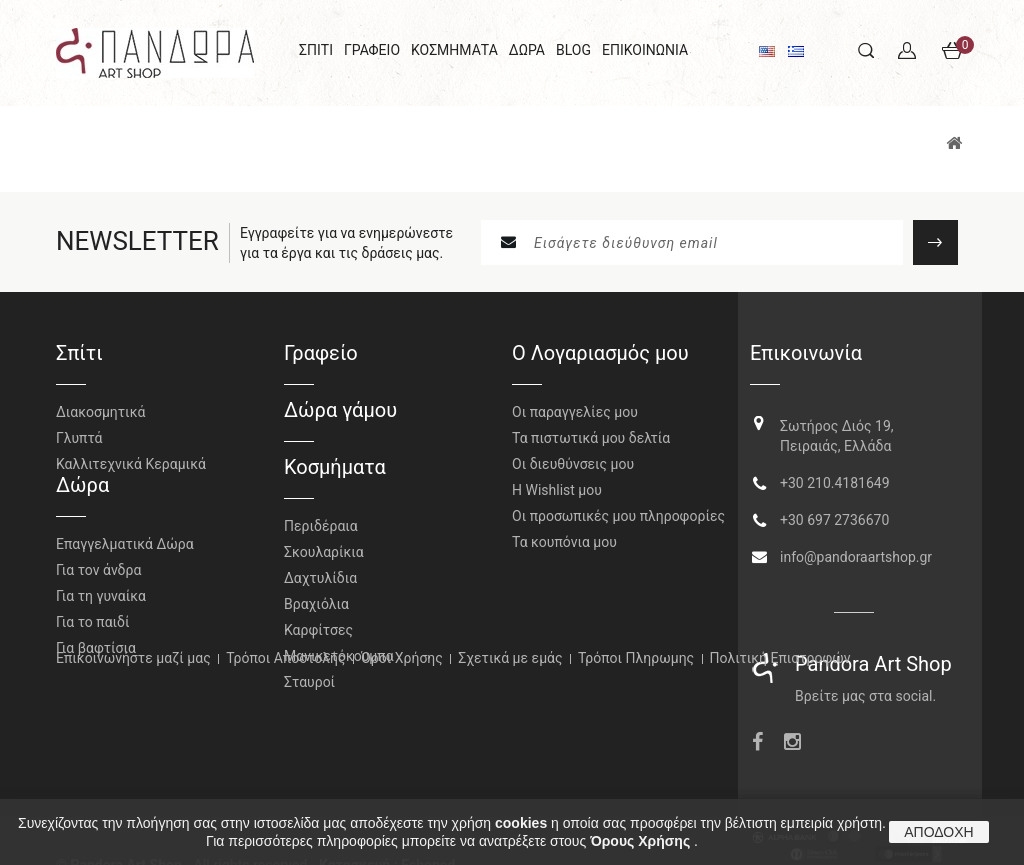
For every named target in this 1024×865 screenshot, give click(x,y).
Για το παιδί (93, 634)
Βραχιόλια (316, 604)
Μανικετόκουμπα (339, 656)
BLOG (573, 50)
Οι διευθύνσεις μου (573, 464)
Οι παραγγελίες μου (575, 412)
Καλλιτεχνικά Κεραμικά (131, 464)
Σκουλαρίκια (324, 552)
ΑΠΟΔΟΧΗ (938, 832)
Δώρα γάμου (340, 410)
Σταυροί (309, 682)
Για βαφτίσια (96, 660)
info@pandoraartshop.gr (856, 550)
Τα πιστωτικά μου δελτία (591, 438)
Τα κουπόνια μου (564, 542)
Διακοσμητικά (100, 412)
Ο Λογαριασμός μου (600, 353)
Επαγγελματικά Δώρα (125, 556)
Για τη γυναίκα (101, 608)
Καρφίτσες (318, 630)
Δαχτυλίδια (320, 578)
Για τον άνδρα (98, 582)
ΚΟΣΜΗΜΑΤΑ (454, 50)
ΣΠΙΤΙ (316, 50)
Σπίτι (79, 353)
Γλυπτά (79, 438)
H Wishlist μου (557, 490)
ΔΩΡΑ (527, 50)
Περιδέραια (321, 526)
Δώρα (82, 497)
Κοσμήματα (335, 467)
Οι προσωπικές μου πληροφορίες (618, 516)
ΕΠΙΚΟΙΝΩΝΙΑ (645, 50)
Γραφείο (321, 353)
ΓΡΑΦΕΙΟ (372, 50)
